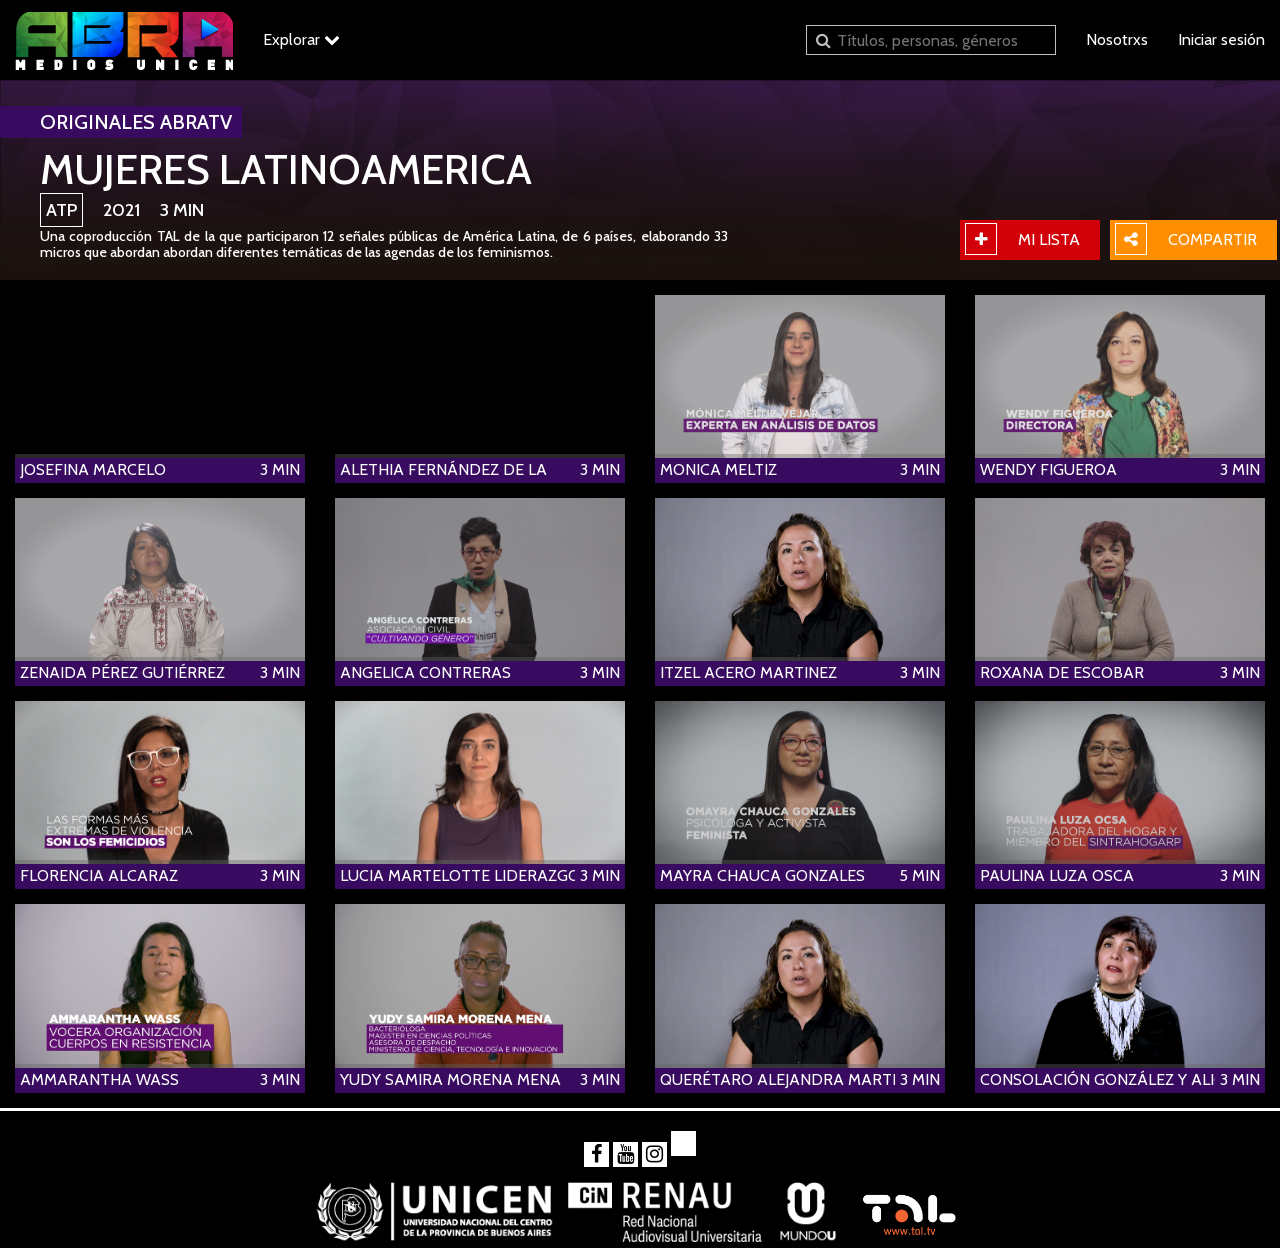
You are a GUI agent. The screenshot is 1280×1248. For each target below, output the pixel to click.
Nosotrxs (1117, 39)
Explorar (301, 39)
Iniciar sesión (1221, 39)
